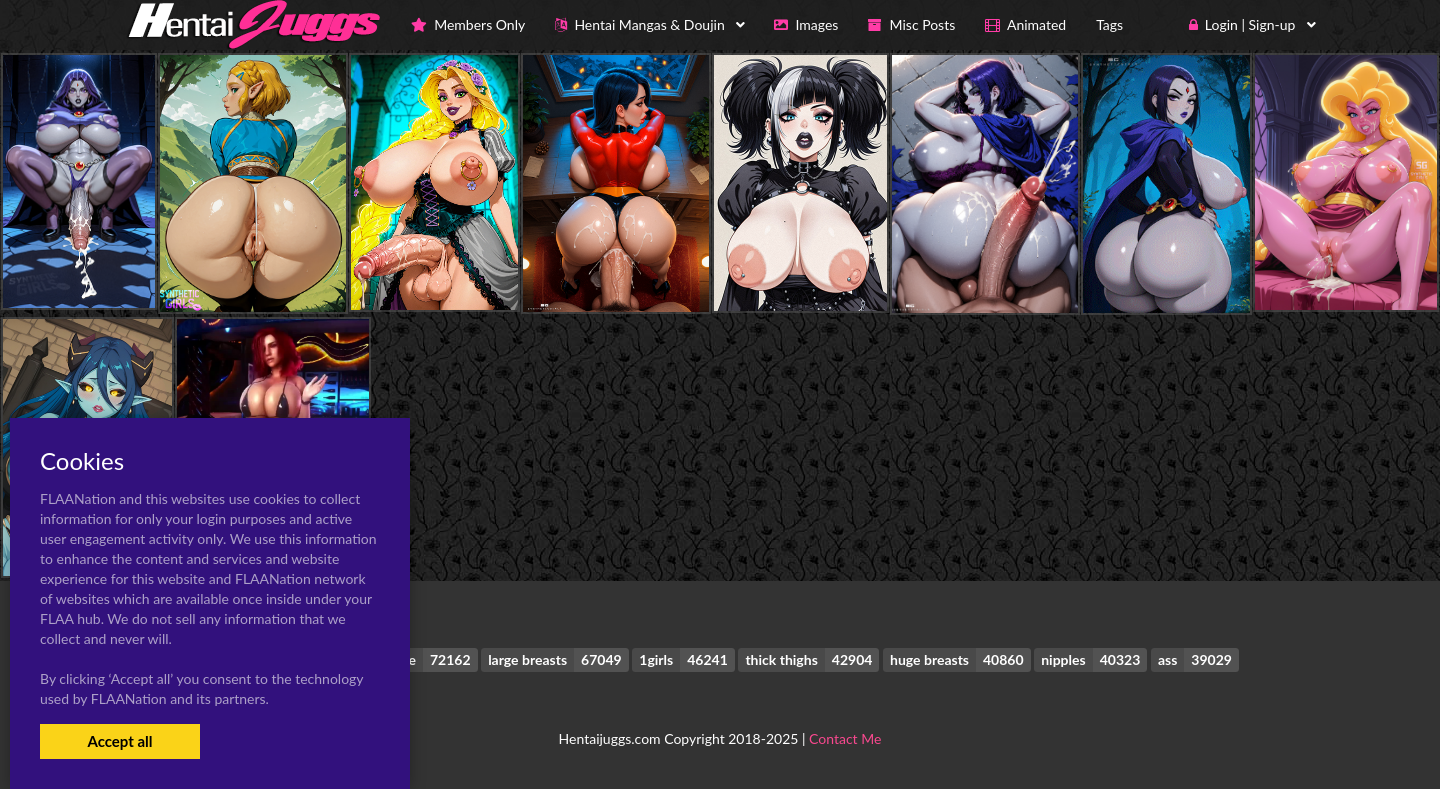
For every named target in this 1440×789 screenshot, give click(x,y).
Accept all (119, 741)
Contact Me (845, 738)
